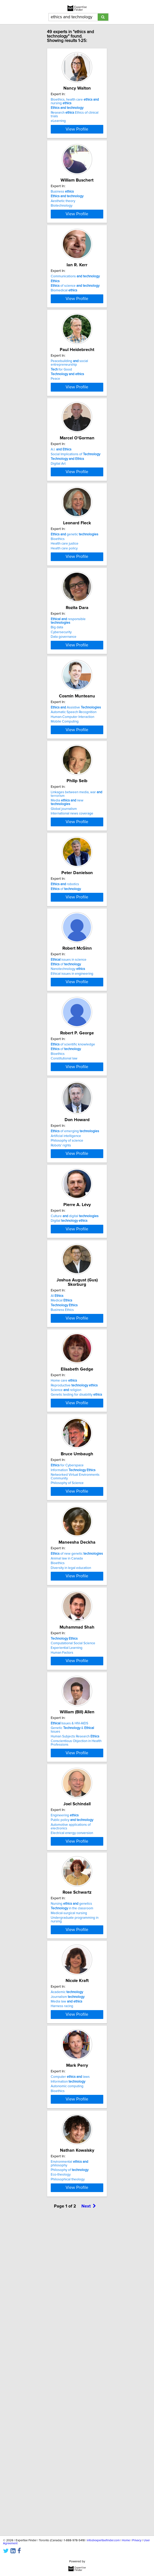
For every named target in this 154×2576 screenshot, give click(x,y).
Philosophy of (69, 2478)
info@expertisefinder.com (103, 2540)
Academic (67, 2273)
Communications (75, 301)
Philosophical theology (68, 2488)
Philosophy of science (67, 1298)
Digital (69, 1390)
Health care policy (64, 611)
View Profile (77, 133)
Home (126, 2540)
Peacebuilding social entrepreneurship (69, 401)
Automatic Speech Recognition (73, 799)
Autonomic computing (67, 2381)
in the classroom (72, 2179)
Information (73, 1686)
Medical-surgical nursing (69, 2184)
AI (57, 1484)
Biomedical (64, 315)
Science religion (66, 1592)
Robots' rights (61, 1303)
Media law (66, 2282)
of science (75, 310)
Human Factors (62, 1893)
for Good (61, 408)
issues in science (68, 1090)
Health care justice (64, 606)
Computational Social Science (73, 1883)
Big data (57, 704)
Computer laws (70, 2372)
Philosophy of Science (67, 1699)
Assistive (76, 794)
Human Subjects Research (75, 1990)
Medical (61, 1489)
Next (88, 2520)
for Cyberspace (67, 1681)
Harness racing (62, 2287)
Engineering (65, 2076)
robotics (65, 991)
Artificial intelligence (66, 1294)
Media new (67, 902)
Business (62, 202)
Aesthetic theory (63, 212)
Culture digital (74, 1386)
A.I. (61, 498)
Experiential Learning (66, 1888)
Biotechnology (61, 216)
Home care (64, 1583)
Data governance (63, 713)
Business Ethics (62, 1498)
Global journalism (64, 909)
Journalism (67, 2278)
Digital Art (58, 512)
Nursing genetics (71, 2174)
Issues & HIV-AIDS (69, 1977)
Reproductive (74, 1587)
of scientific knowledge (73, 1188)
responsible (68, 697)
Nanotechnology (68, 1099)
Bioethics (58, 601)
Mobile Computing (65, 808)
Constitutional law (64, 1202)
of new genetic (77, 1780)
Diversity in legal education (71, 1794)
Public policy (72, 2080)
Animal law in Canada (67, 1785)
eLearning (58, 125)
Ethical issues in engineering (72, 1104)
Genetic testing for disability (76, 1597)
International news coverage (72, 914)
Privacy (136, 2540)
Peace (55, 417)
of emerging (75, 1289)
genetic (74, 597)
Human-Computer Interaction (72, 803)
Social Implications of (75, 503)
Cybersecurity (61, 708)
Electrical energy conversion (72, 2093)
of (66, 996)
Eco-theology (61, 2483)
